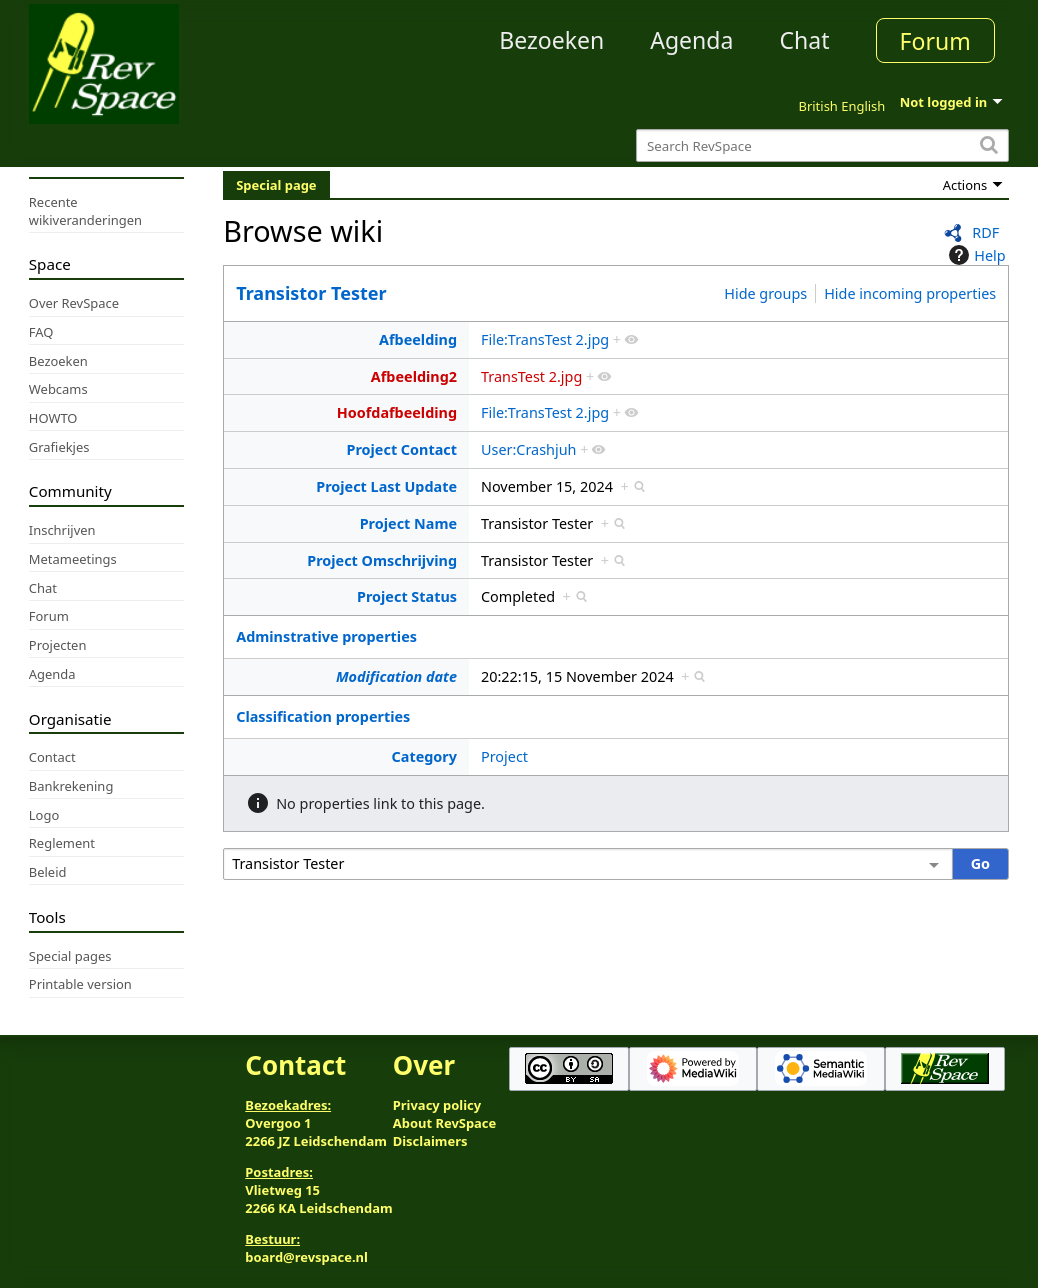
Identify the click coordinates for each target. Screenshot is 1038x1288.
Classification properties (323, 716)
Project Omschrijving (382, 560)
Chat (804, 40)
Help (974, 255)
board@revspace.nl (306, 1257)
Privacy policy (437, 1105)
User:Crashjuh (528, 449)
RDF (985, 232)
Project (504, 756)
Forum (935, 41)
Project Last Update (386, 486)
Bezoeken (551, 40)
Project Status (407, 596)
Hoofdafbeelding (397, 412)
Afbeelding (418, 339)
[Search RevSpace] (822, 145)
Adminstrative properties (326, 636)
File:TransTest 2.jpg (545, 339)
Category (424, 756)
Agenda (691, 40)
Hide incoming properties (910, 293)
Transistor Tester (311, 293)
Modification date (396, 676)
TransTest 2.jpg (531, 376)
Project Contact (402, 449)
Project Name (408, 523)
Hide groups (765, 293)
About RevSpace (445, 1123)
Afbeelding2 (414, 376)
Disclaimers (430, 1141)
